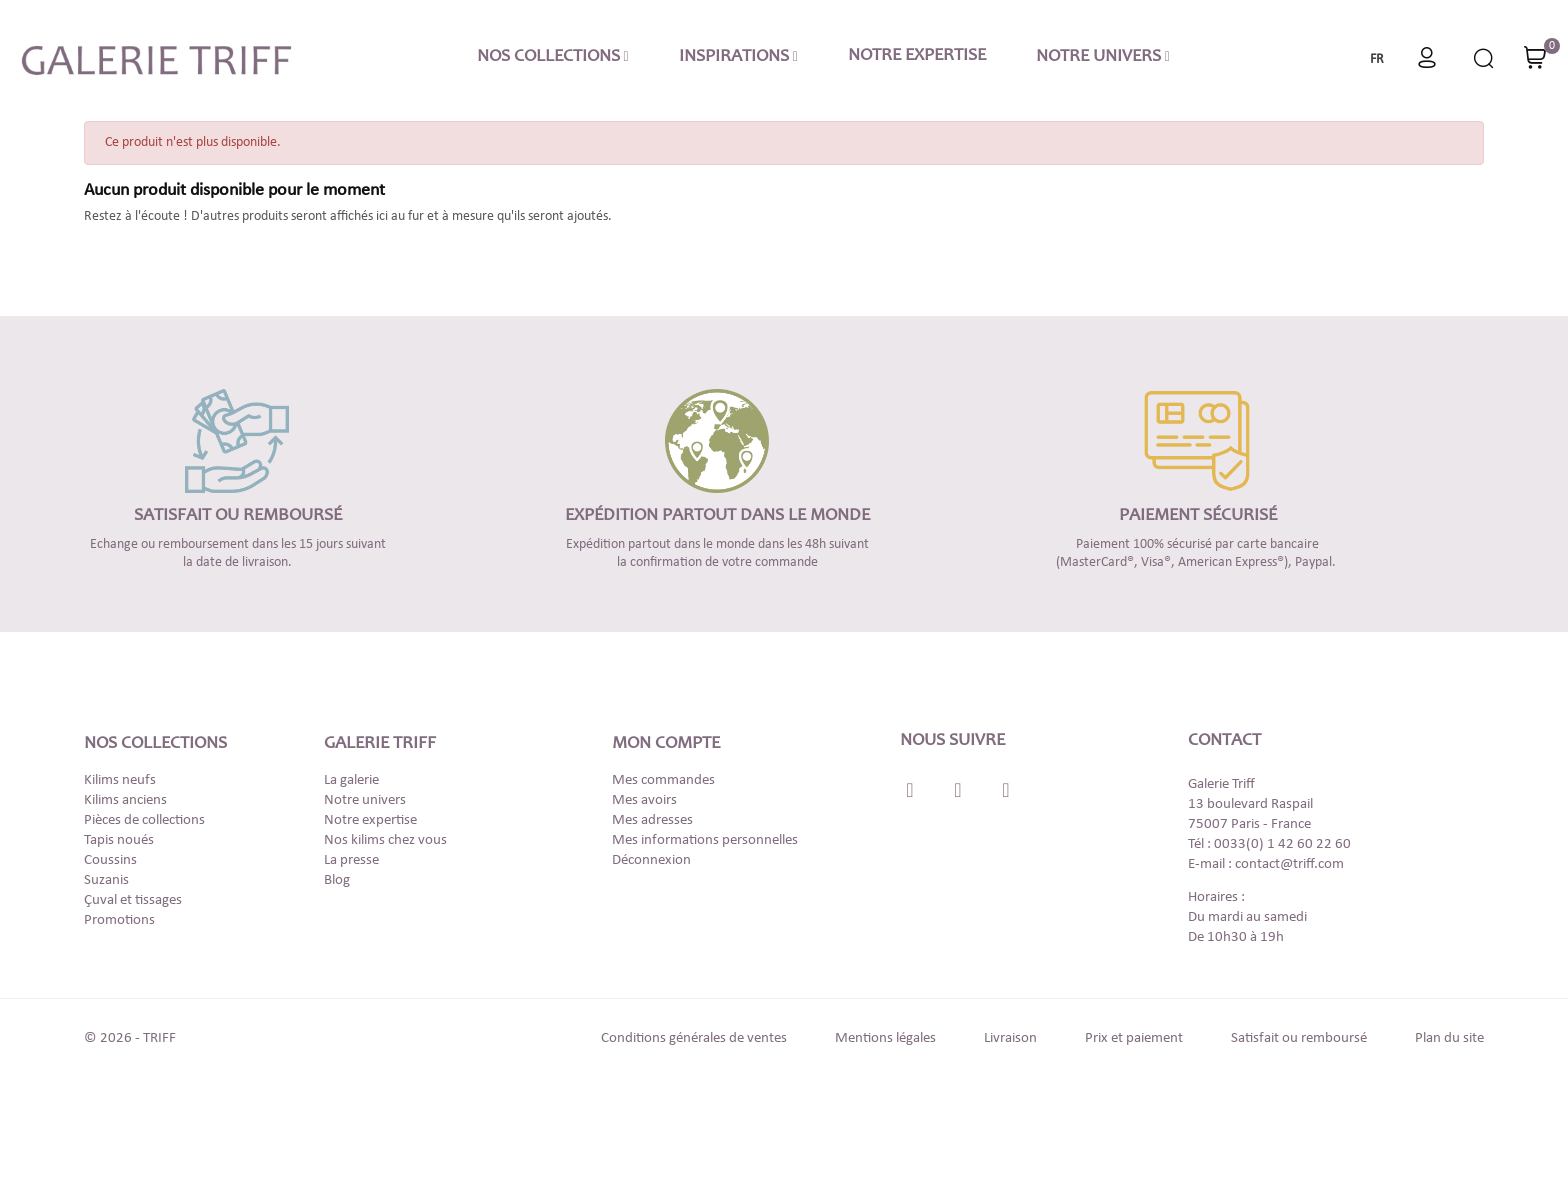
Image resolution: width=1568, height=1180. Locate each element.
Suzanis (106, 880)
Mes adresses (652, 820)
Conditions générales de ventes (694, 1038)
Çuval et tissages (133, 900)
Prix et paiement (1134, 1038)
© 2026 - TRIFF (130, 1038)
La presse (351, 860)
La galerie (351, 780)
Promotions (119, 920)
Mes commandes (663, 780)
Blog (337, 880)
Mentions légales (885, 1038)
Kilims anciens (125, 800)
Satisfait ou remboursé (1299, 1038)
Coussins (110, 860)
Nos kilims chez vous (385, 840)
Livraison (1010, 1038)
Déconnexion (651, 860)
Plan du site (1449, 1038)
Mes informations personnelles (705, 840)
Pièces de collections (144, 820)
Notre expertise (370, 820)
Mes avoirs (644, 800)
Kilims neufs (120, 780)
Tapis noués (119, 840)
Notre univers (365, 800)
